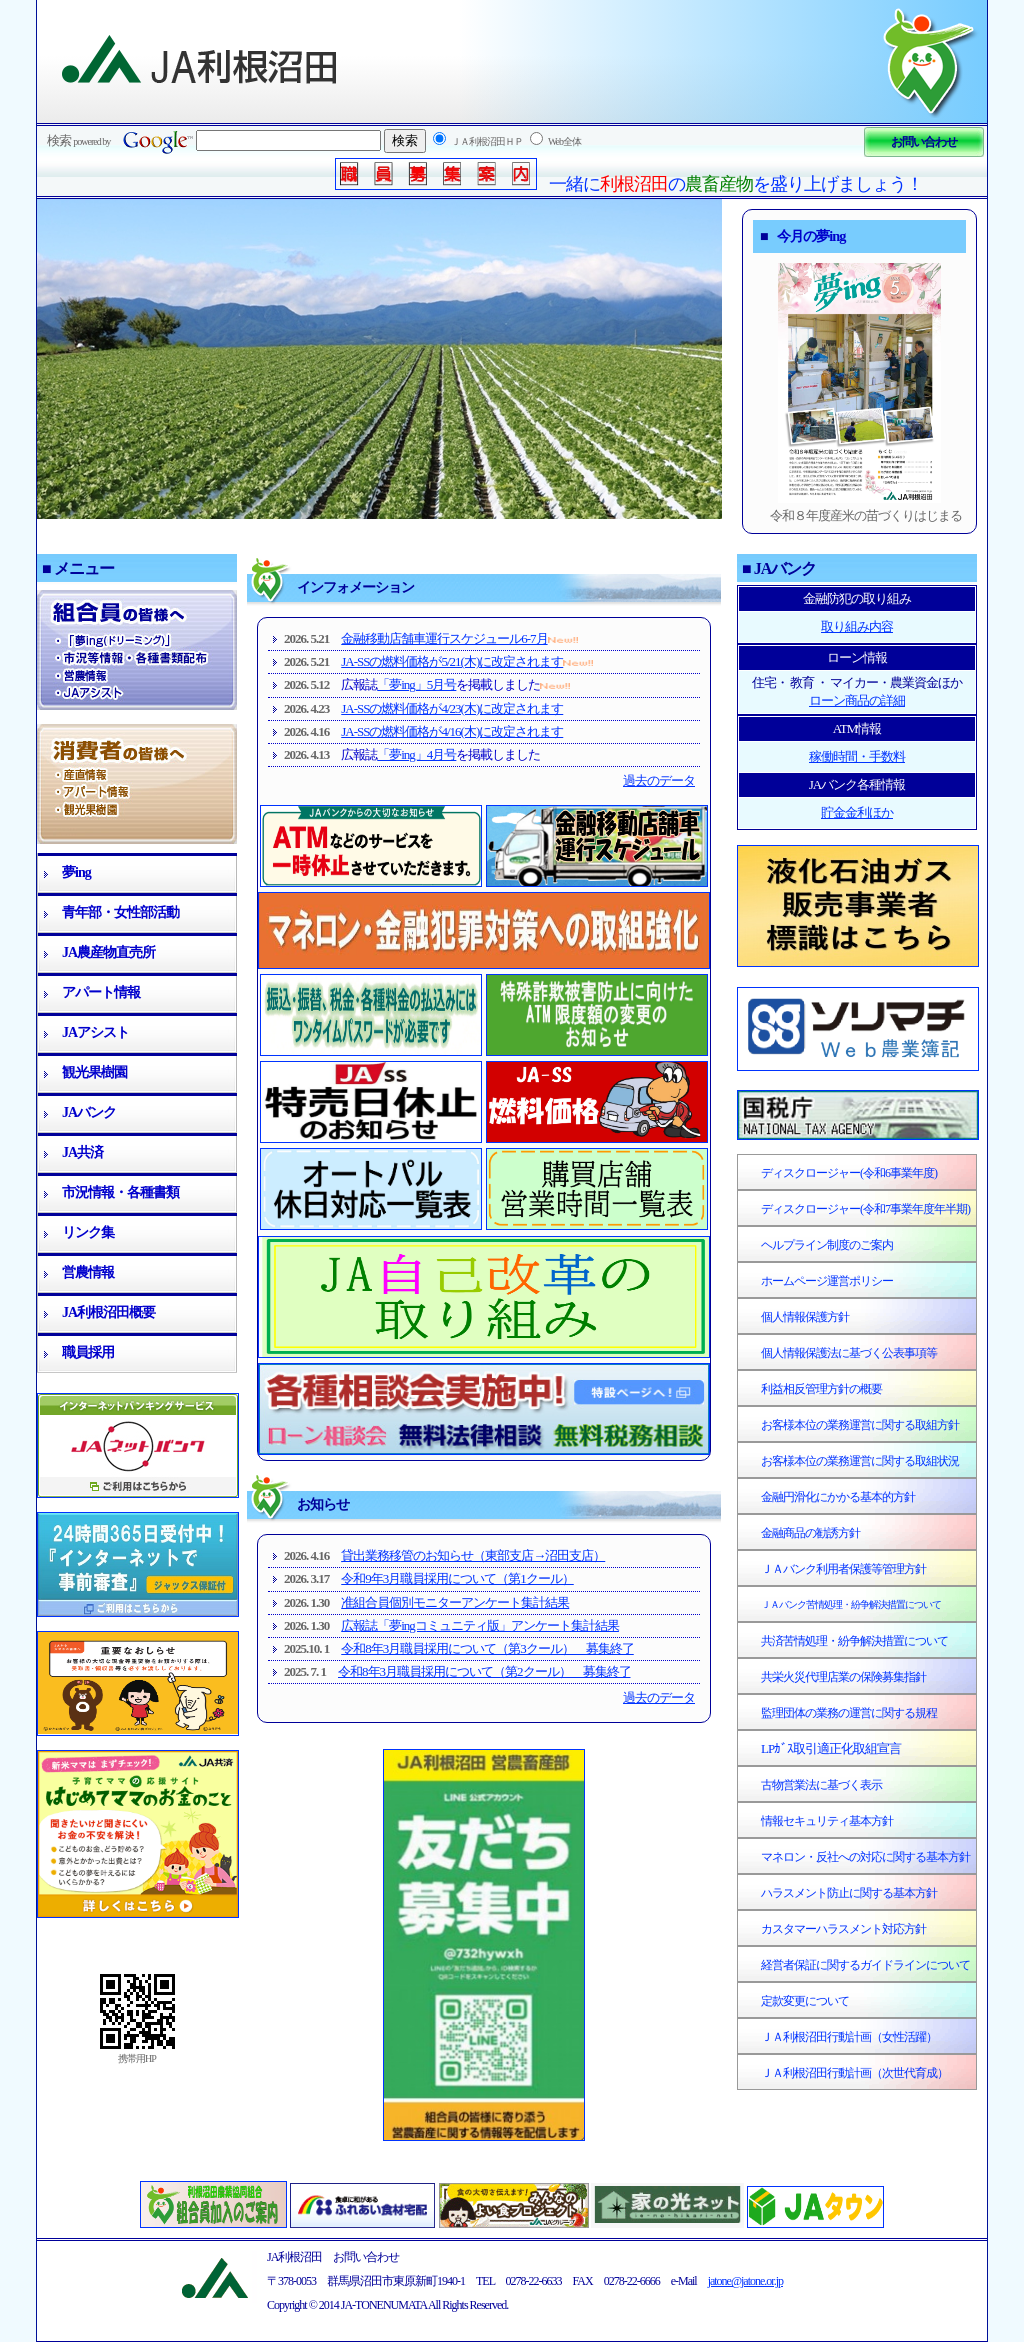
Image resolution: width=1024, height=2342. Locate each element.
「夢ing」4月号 (416, 754)
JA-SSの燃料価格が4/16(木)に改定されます (452, 731)
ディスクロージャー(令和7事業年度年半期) (865, 1209)
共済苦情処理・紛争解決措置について (854, 1641)
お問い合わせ (924, 142)
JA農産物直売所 (108, 952)
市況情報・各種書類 (120, 1192)
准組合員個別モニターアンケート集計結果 (455, 1602)
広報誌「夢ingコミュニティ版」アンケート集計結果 (480, 1625)
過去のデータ (659, 780)
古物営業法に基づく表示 (821, 1785)
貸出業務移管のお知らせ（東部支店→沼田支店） (473, 1555)
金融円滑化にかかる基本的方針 (838, 1497)
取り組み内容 (857, 626)
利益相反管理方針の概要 (821, 1389)
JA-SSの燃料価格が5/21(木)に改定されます (452, 661)
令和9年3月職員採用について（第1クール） (457, 1578)
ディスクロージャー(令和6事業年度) (849, 1173)
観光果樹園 (94, 1072)
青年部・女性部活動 (120, 912)
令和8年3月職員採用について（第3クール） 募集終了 (487, 1648)
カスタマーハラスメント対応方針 (843, 1929)
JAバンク (89, 1112)
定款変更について (805, 2001)
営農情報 (88, 1272)
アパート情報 (101, 992)
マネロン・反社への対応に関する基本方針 (865, 1857)
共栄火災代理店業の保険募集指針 (843, 1677)
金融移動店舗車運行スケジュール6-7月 (444, 638)
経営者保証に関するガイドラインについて (865, 1965)
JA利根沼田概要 (108, 1312)
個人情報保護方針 (805, 1317)
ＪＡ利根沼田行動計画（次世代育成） (854, 2073)
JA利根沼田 (201, 60)
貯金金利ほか (857, 812)
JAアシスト (95, 1032)
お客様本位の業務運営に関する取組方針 (860, 1425)
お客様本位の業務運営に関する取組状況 (860, 1461)
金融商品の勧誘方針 (810, 1533)
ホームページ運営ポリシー (827, 1281)
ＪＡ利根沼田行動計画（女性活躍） (849, 2037)
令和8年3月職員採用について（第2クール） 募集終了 (484, 1671)
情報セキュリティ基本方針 (827, 1821)
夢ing (76, 872)
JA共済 (82, 1152)
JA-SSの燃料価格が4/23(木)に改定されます (452, 708)
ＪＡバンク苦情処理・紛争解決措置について (851, 1604)
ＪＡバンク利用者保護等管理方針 (843, 1569)
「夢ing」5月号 (416, 684)
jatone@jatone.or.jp (745, 2281)
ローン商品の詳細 (857, 700)
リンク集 (88, 1232)
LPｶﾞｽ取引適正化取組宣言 (831, 1748)
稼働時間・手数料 (857, 756)
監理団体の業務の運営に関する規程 (849, 1713)
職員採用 (88, 1352)
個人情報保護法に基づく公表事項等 (849, 1353)
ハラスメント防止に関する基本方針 (849, 1893)
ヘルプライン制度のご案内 (827, 1245)
